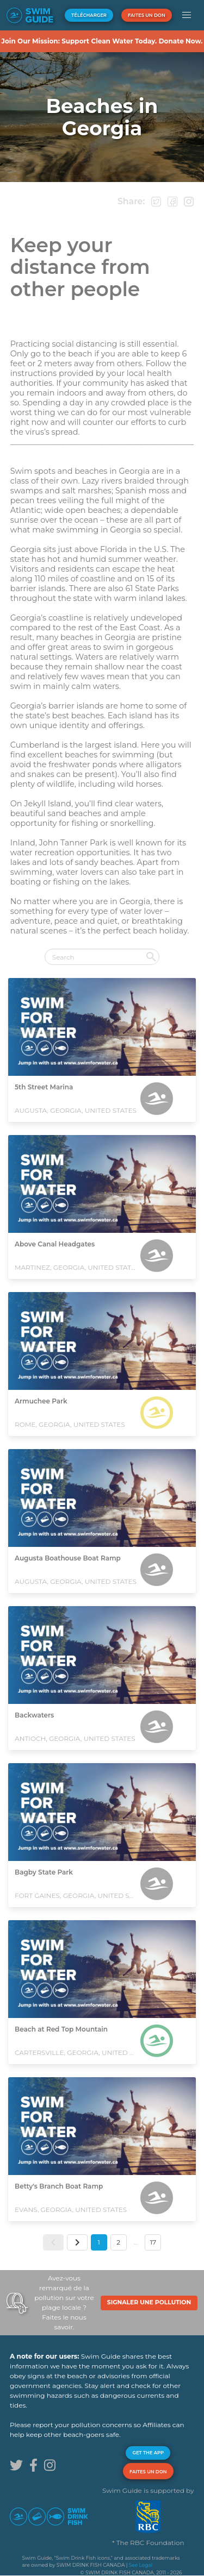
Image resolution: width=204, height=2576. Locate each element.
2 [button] (118, 2242)
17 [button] (153, 2242)
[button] (186, 15)
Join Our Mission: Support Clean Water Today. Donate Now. (101, 41)
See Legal (140, 2565)
